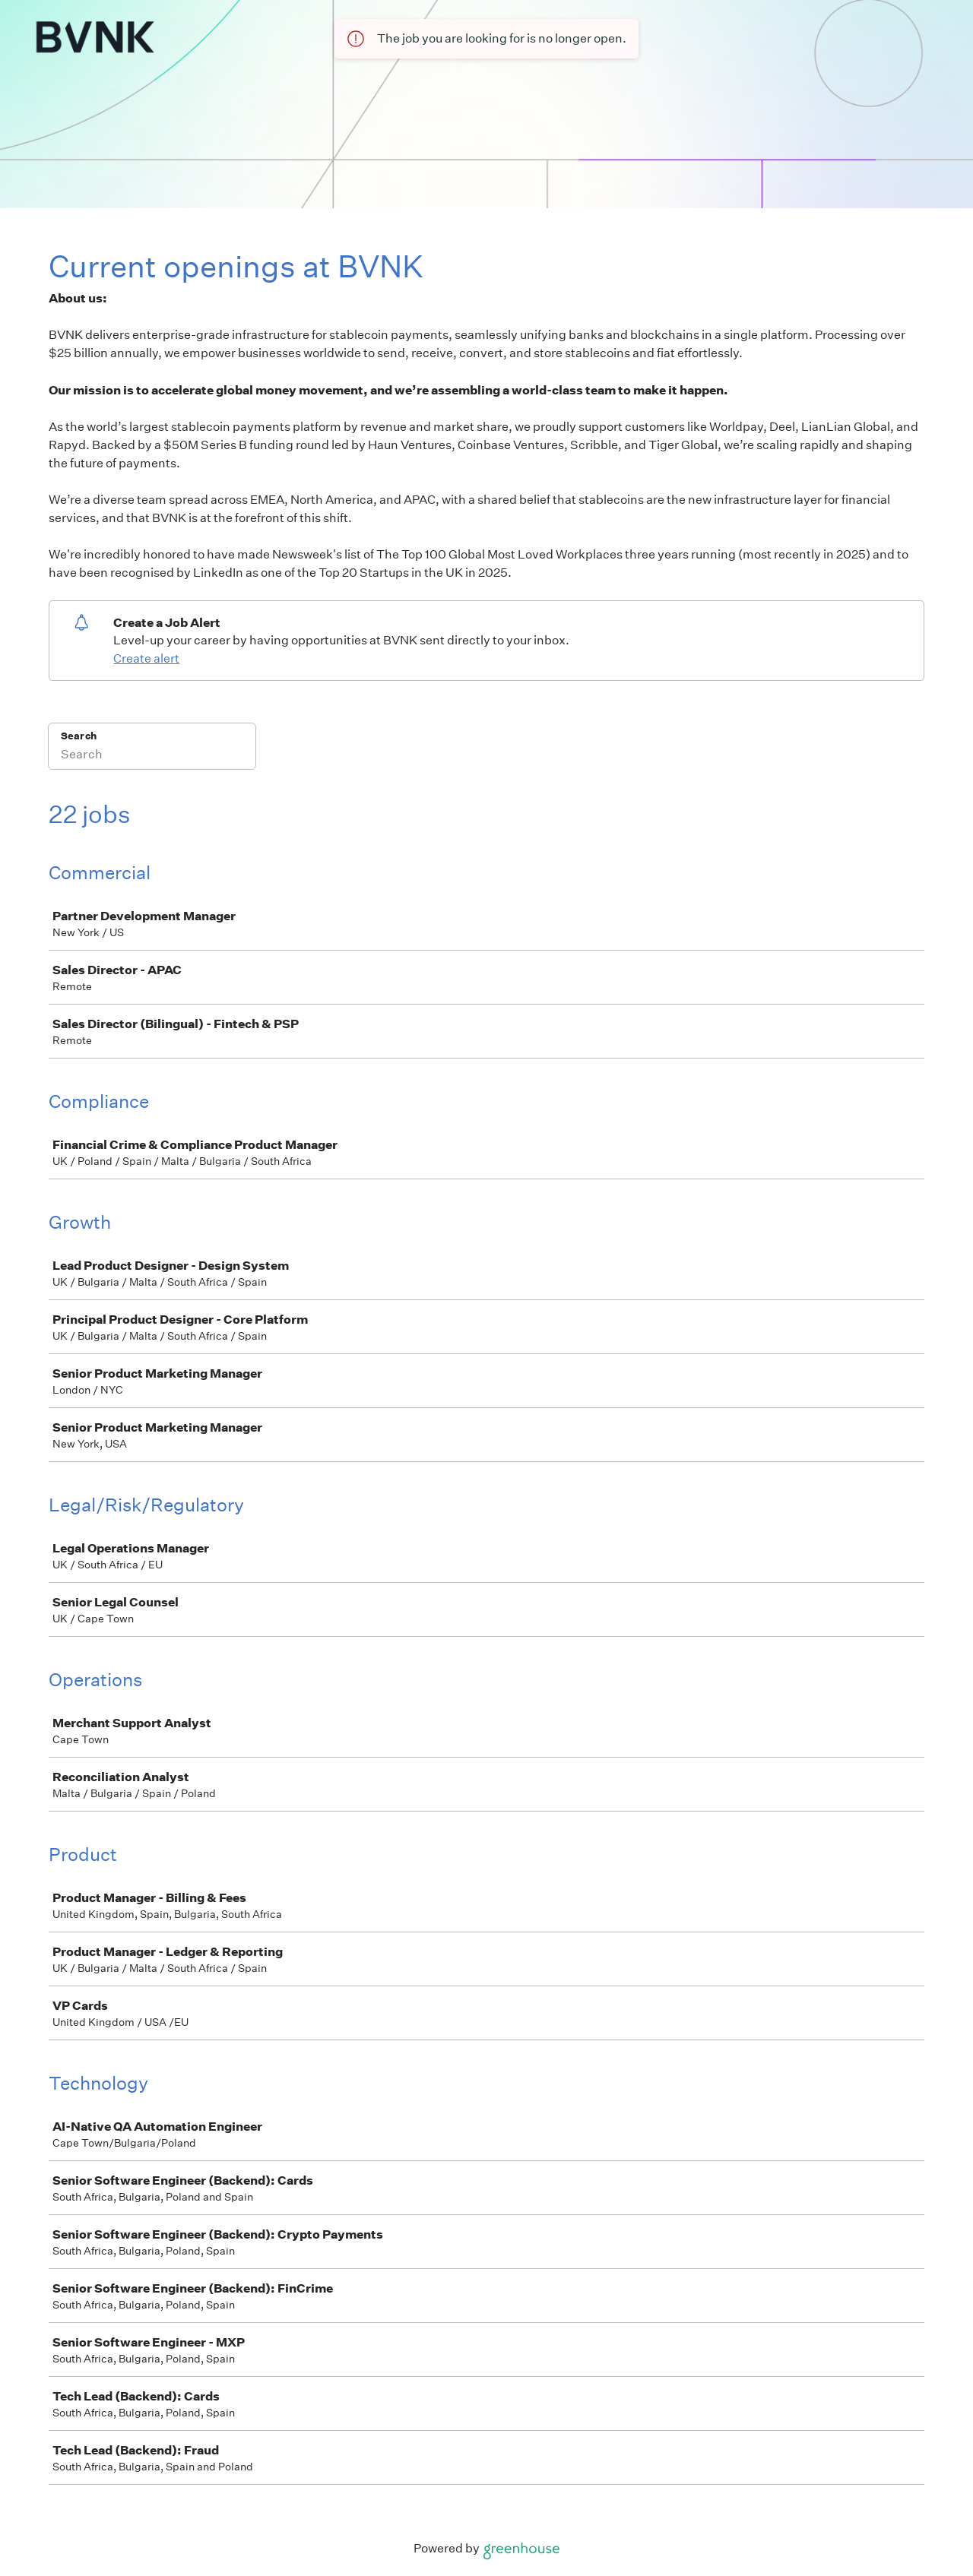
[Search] (152, 756)
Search (79, 735)
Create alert (146, 658)
